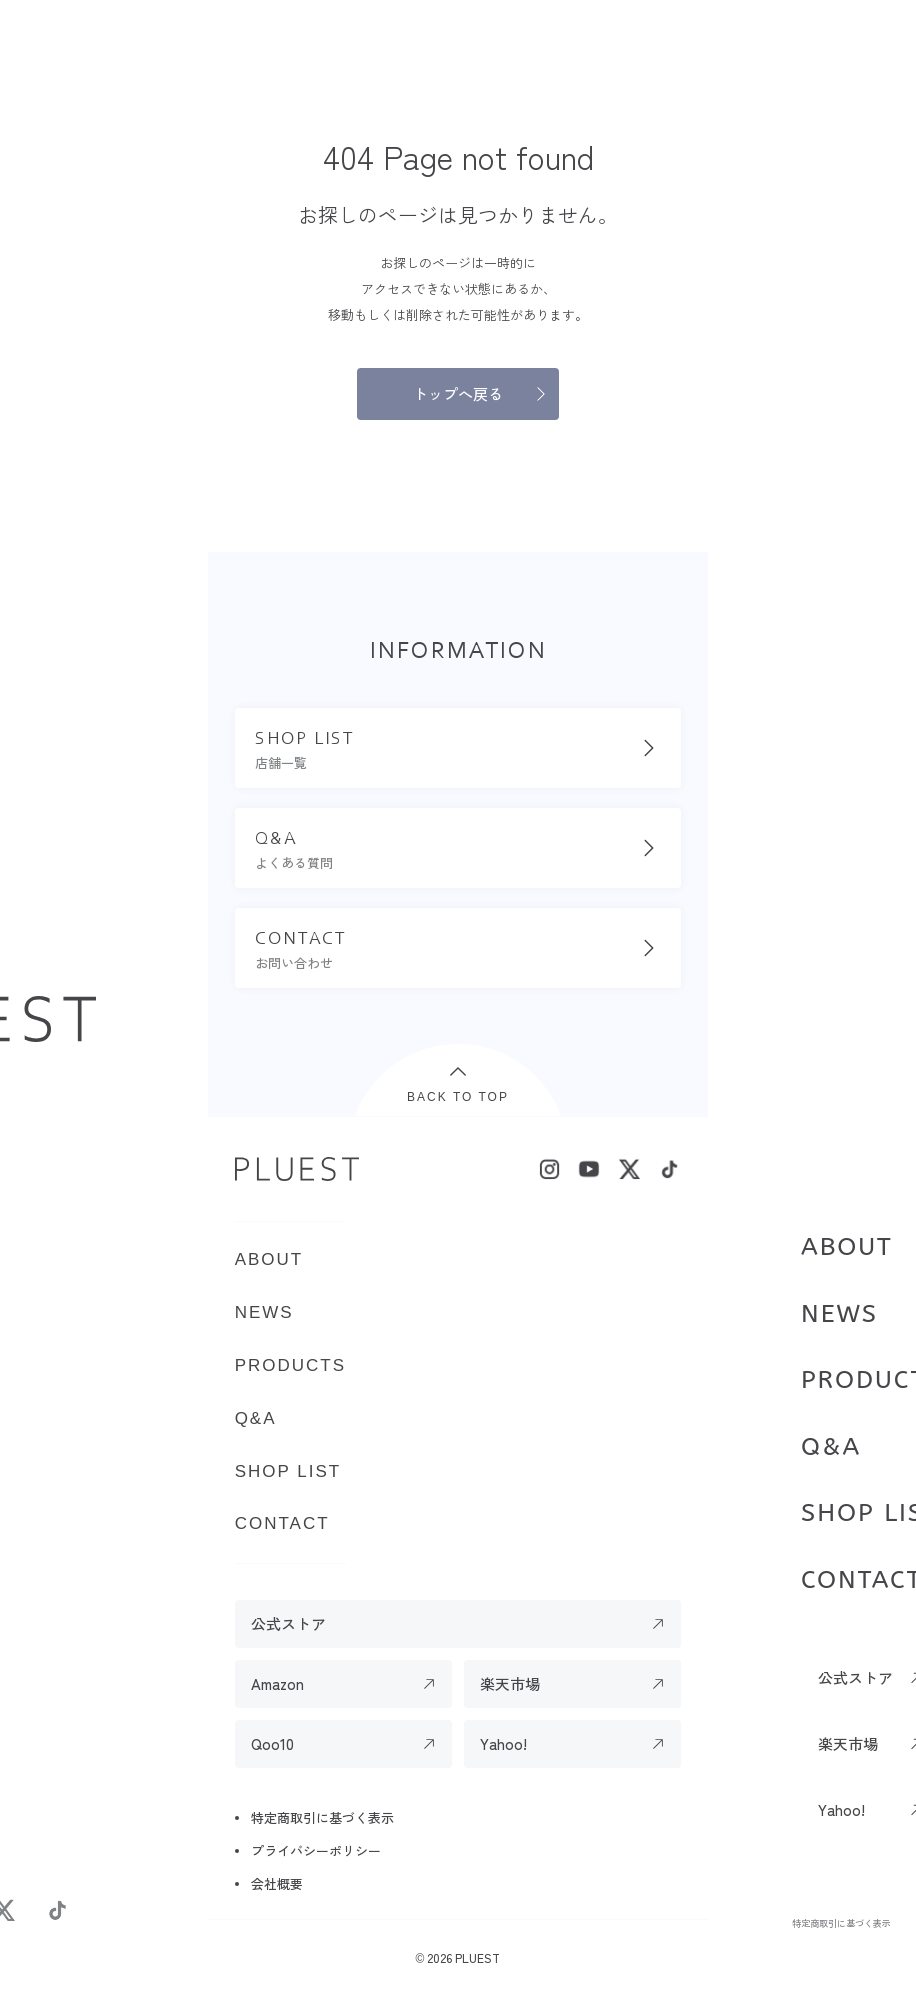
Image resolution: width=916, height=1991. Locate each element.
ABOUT (847, 1247)
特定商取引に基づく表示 (841, 1923)
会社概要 (277, 1883)
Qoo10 (272, 1743)
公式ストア (288, 1623)
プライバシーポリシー (316, 1850)
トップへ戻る (458, 393)
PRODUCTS (290, 1365)
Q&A (831, 1447)
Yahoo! (503, 1743)
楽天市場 (510, 1683)
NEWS (839, 1314)
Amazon (277, 1683)
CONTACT (282, 1523)
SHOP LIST (288, 1471)
